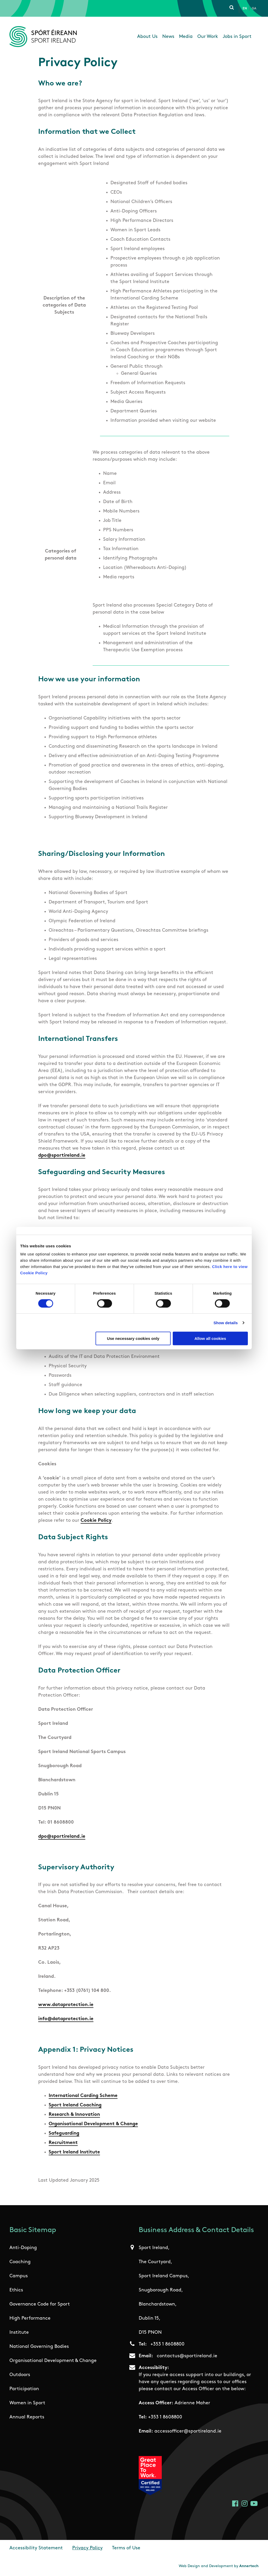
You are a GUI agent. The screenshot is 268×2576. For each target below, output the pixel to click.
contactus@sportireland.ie (187, 2356)
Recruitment (63, 2142)
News (168, 36)
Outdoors (19, 2374)
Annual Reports (26, 2417)
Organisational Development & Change (93, 2124)
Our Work (207, 36)
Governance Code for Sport (39, 2304)
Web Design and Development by (219, 2566)
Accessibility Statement (36, 2548)
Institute (19, 2332)
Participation (24, 2389)
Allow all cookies (210, 1338)
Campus (18, 2276)
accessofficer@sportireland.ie (187, 2431)
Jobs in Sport (237, 36)
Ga (254, 8)
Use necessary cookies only (133, 1338)
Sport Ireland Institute (74, 2152)
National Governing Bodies (39, 2346)
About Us (147, 36)
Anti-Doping (23, 2247)
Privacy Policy (87, 2548)
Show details (226, 1322)
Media (186, 36)
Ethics (16, 2290)
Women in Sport (27, 2403)
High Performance (30, 2318)
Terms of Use (126, 2548)
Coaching (20, 2262)
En (245, 8)
